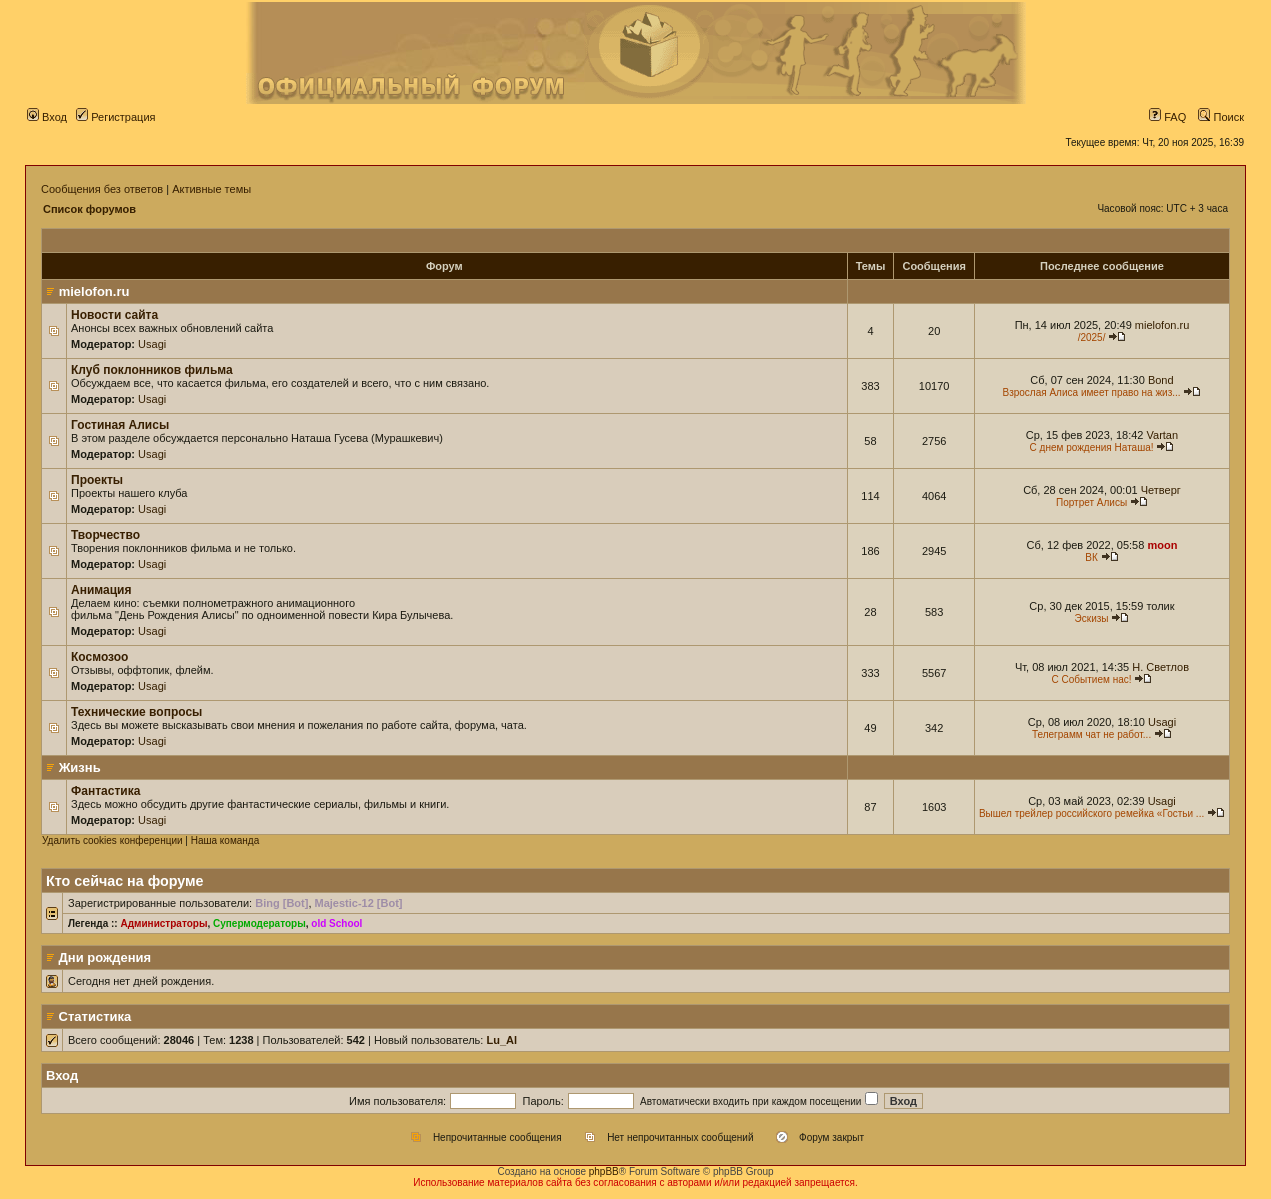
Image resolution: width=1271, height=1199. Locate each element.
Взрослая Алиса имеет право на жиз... (1091, 392)
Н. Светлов (1160, 667)
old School (336, 923)
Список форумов (89, 209)
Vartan (1163, 435)
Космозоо (99, 657)
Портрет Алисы (1091, 502)
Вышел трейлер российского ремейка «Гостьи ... (1091, 813)
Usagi (152, 344)
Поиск (1221, 117)
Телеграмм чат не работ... (1091, 734)
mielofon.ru (94, 291)
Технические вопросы (136, 712)
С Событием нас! (1092, 679)
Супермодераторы (259, 923)
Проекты (97, 480)
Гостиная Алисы (120, 425)
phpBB (604, 1171)
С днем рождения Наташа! (1092, 447)
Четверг (1161, 490)
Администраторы (163, 923)
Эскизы (1092, 618)
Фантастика (105, 791)
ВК (1091, 557)
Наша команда (225, 840)
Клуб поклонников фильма (152, 370)
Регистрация (115, 117)
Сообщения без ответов (102, 189)
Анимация (101, 590)
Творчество (105, 535)
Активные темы (211, 189)
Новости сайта (114, 315)
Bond (1161, 380)
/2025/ (1092, 337)
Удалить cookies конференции (112, 840)
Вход (47, 117)
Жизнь (80, 767)
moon (1162, 545)
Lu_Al (501, 1040)
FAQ (1167, 117)
